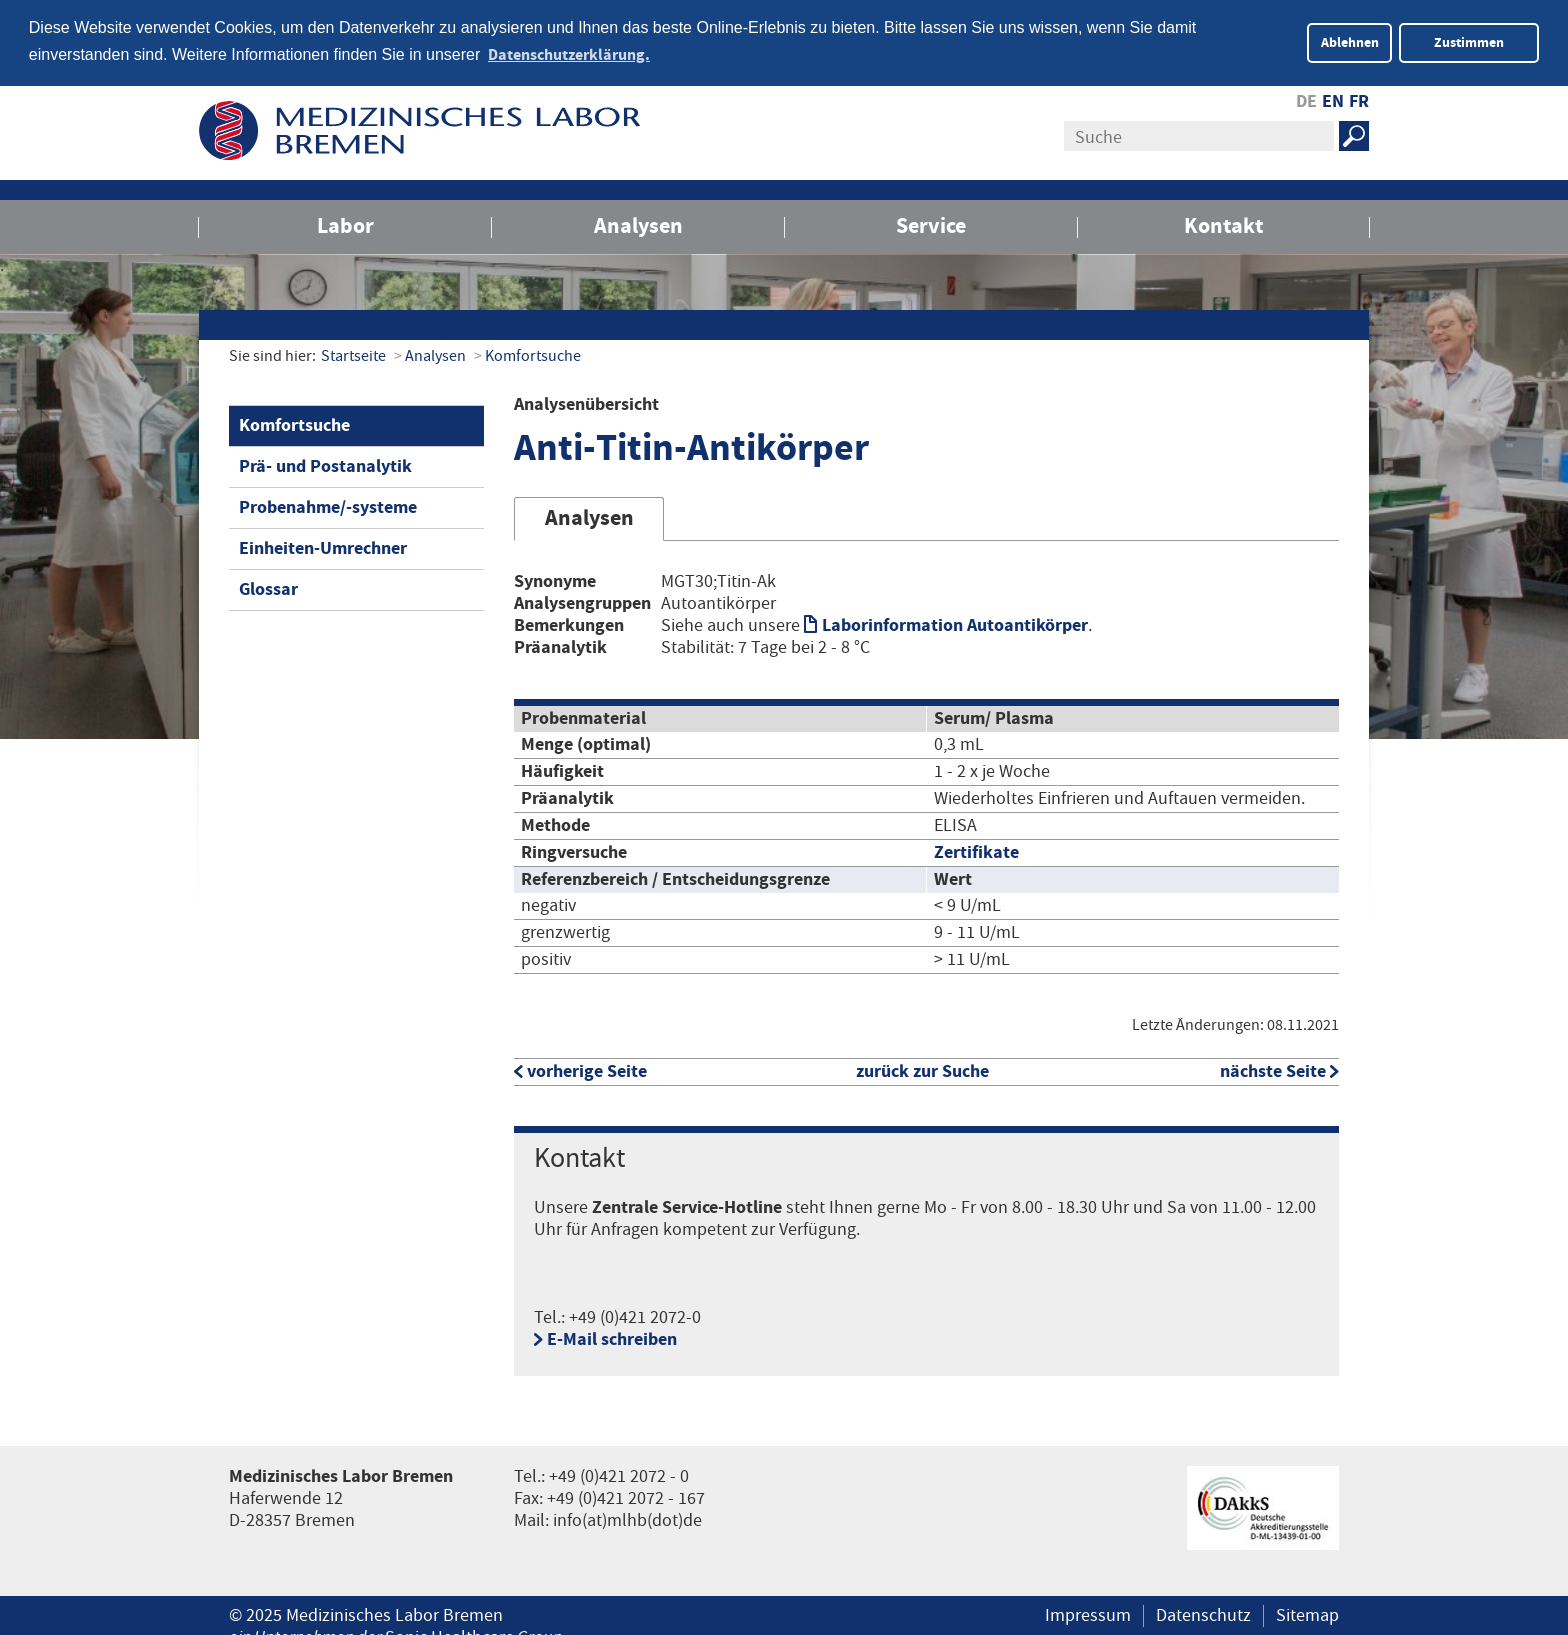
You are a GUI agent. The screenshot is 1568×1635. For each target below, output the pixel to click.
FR (1359, 99)
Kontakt (1223, 223)
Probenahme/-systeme (328, 504)
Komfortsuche (533, 353)
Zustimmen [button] (1469, 42)
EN (1333, 99)
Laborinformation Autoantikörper (955, 623)
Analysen (638, 223)
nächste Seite (1273, 1069)
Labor (345, 223)
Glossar (268, 586)
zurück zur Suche (922, 1069)
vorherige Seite (587, 1069)
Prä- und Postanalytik (325, 463)
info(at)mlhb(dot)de (627, 1519)
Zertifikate (976, 850)
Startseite (353, 353)
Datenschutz (1203, 1614)
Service (931, 223)
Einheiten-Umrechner (323, 545)
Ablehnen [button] (1350, 42)
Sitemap (1307, 1614)
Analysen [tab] (589, 516)
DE (1306, 99)
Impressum (1088, 1614)
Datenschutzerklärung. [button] (569, 55)
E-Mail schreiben (612, 1338)
